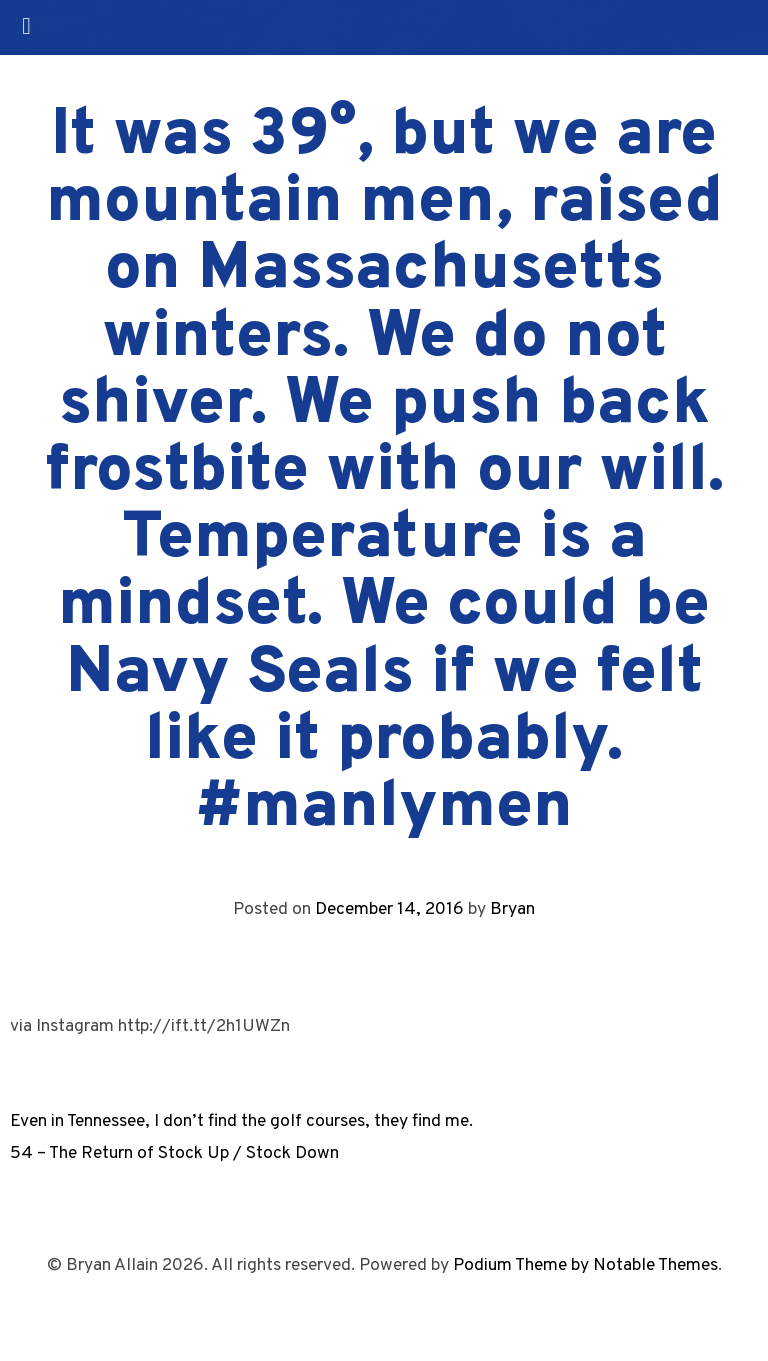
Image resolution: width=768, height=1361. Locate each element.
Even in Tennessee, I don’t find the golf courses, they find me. (241, 1121)
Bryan (512, 909)
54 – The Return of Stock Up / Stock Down (174, 1153)
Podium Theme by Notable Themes (585, 1265)
